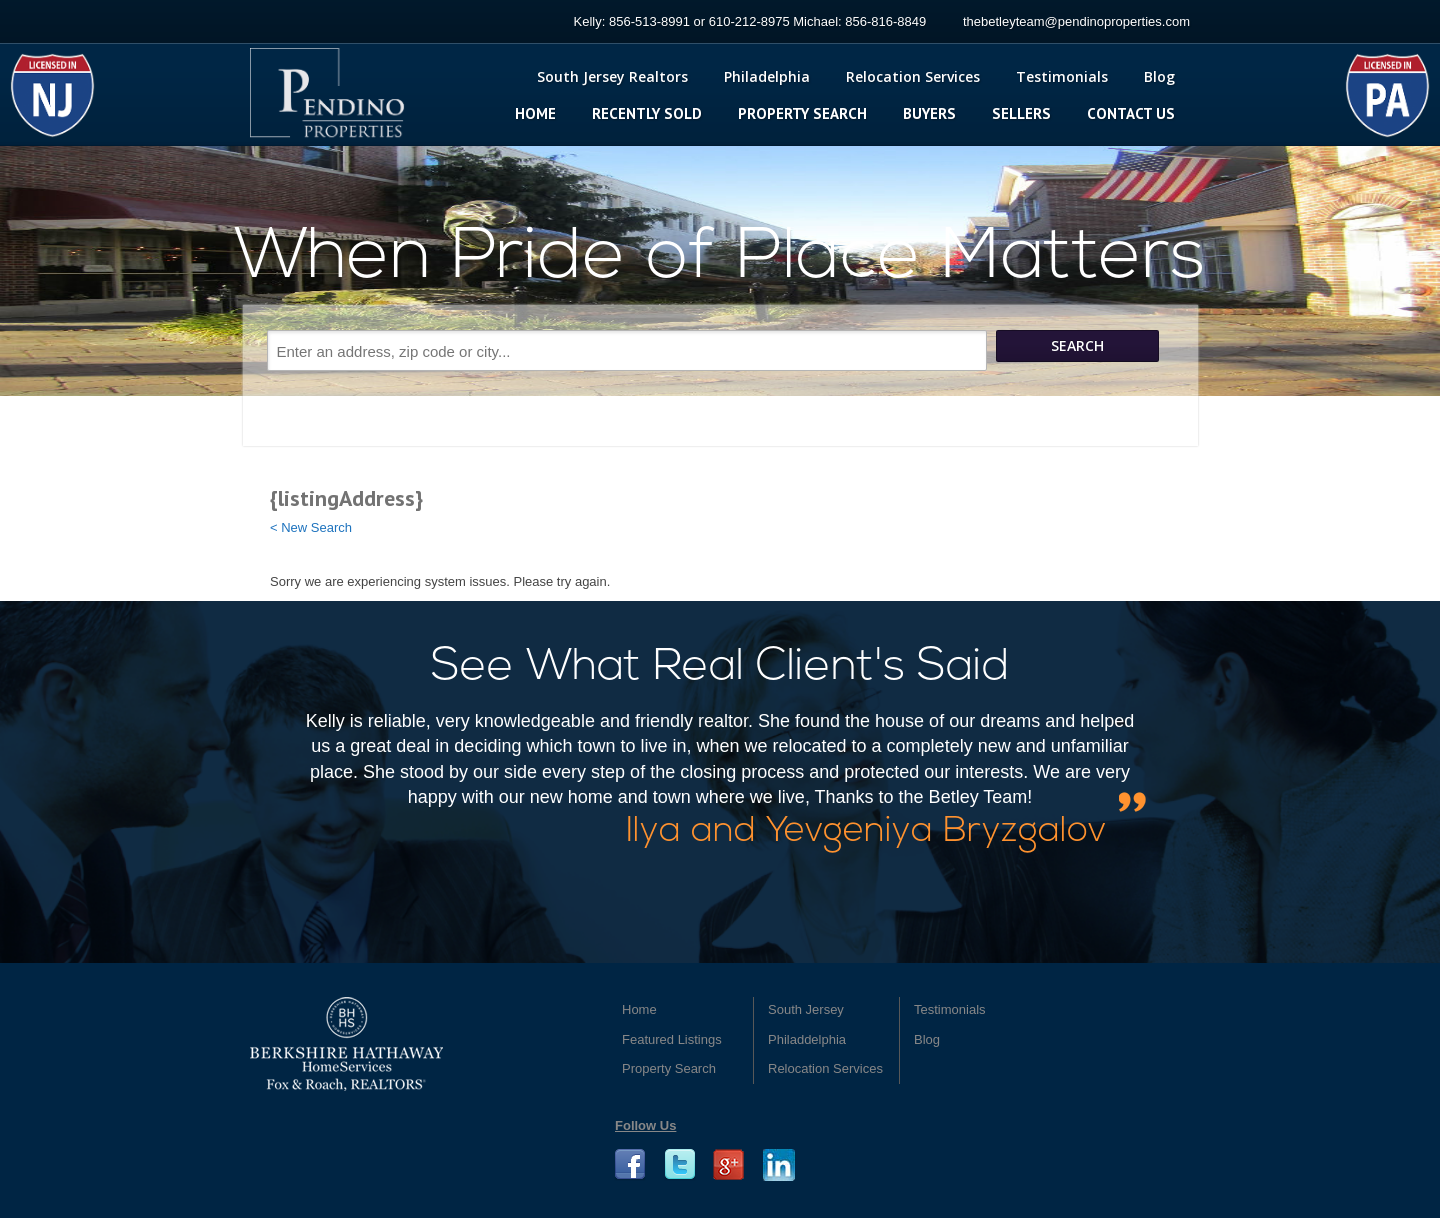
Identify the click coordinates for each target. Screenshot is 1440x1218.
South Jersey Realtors (612, 76)
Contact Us (1131, 113)
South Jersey (806, 1009)
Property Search (802, 113)
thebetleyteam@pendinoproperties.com (1076, 21)
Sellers (1021, 113)
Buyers (929, 113)
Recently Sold (647, 113)
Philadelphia (767, 76)
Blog (1159, 76)
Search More (728, 395)
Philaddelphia (807, 1039)
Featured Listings (672, 1039)
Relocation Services (913, 76)
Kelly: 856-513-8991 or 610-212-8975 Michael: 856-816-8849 (750, 21)
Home (535, 113)
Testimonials (1062, 76)
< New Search (311, 527)
